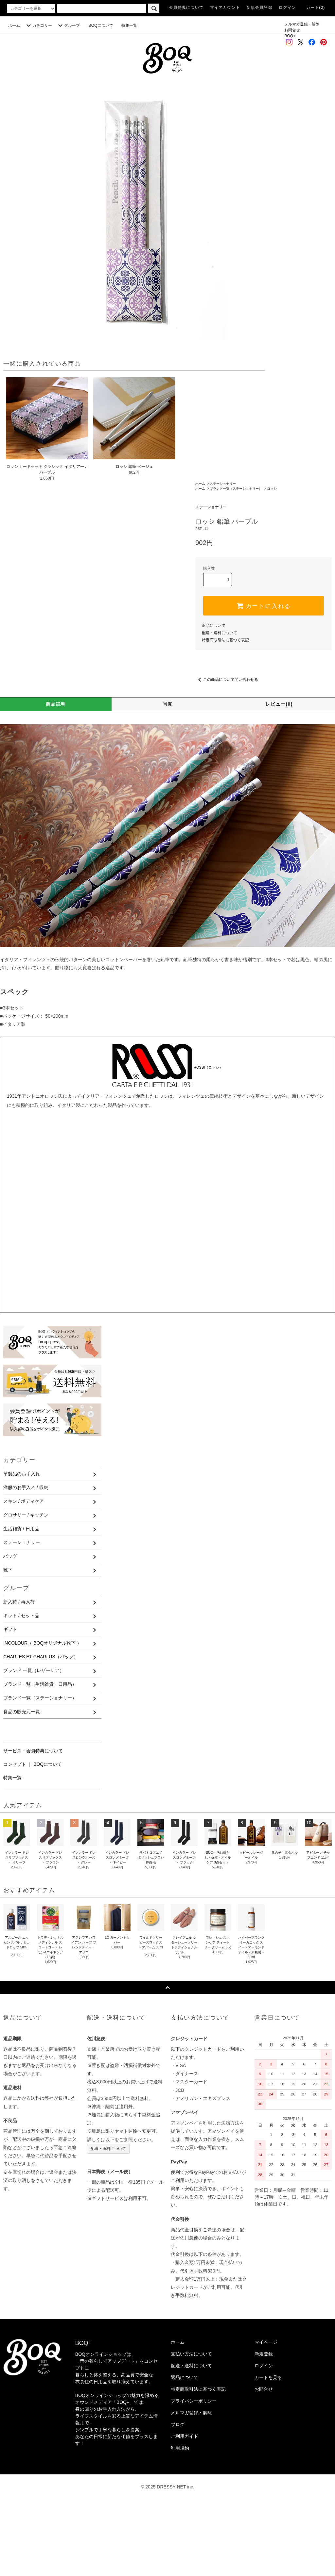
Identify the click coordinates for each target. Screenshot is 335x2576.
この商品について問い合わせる (226, 753)
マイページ (266, 2416)
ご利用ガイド (184, 2510)
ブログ (178, 2498)
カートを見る (268, 2451)
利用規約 (180, 2521)
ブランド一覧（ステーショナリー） (236, 562)
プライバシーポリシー (194, 2474)
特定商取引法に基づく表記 (225, 714)
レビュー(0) (279, 777)
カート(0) (315, 7)
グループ (68, 25)
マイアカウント (225, 7)
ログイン (287, 7)
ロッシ (272, 562)
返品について (213, 699)
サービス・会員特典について (33, 1824)
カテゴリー (38, 25)
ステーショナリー (223, 557)
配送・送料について (219, 706)
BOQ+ (289, 36)
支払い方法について (191, 2427)
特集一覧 (129, 25)
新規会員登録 (260, 7)
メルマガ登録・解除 (302, 24)
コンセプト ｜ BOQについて (32, 1838)
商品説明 (56, 777)
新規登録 (264, 2427)
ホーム (14, 25)
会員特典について (186, 7)
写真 (168, 777)
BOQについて (103, 25)
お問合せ (292, 30)
